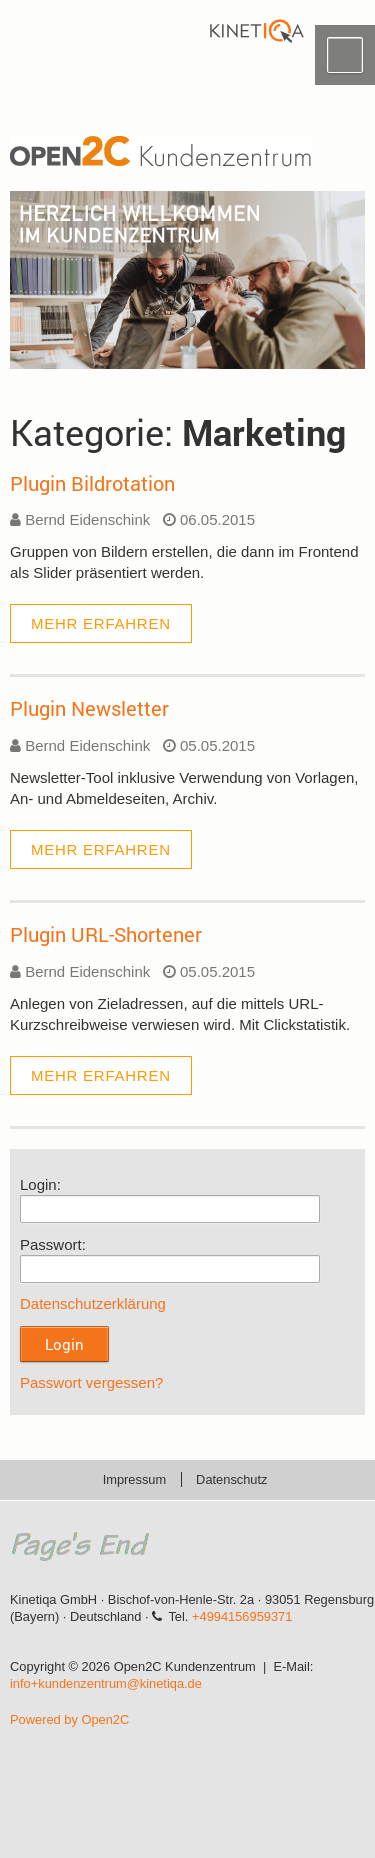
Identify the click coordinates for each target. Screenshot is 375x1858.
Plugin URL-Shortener (106, 934)
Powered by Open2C (69, 1719)
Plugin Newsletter (89, 708)
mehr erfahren (101, 623)
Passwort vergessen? (91, 1382)
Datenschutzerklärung (93, 1303)
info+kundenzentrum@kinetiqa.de (106, 1683)
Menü (345, 55)
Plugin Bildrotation (92, 483)
